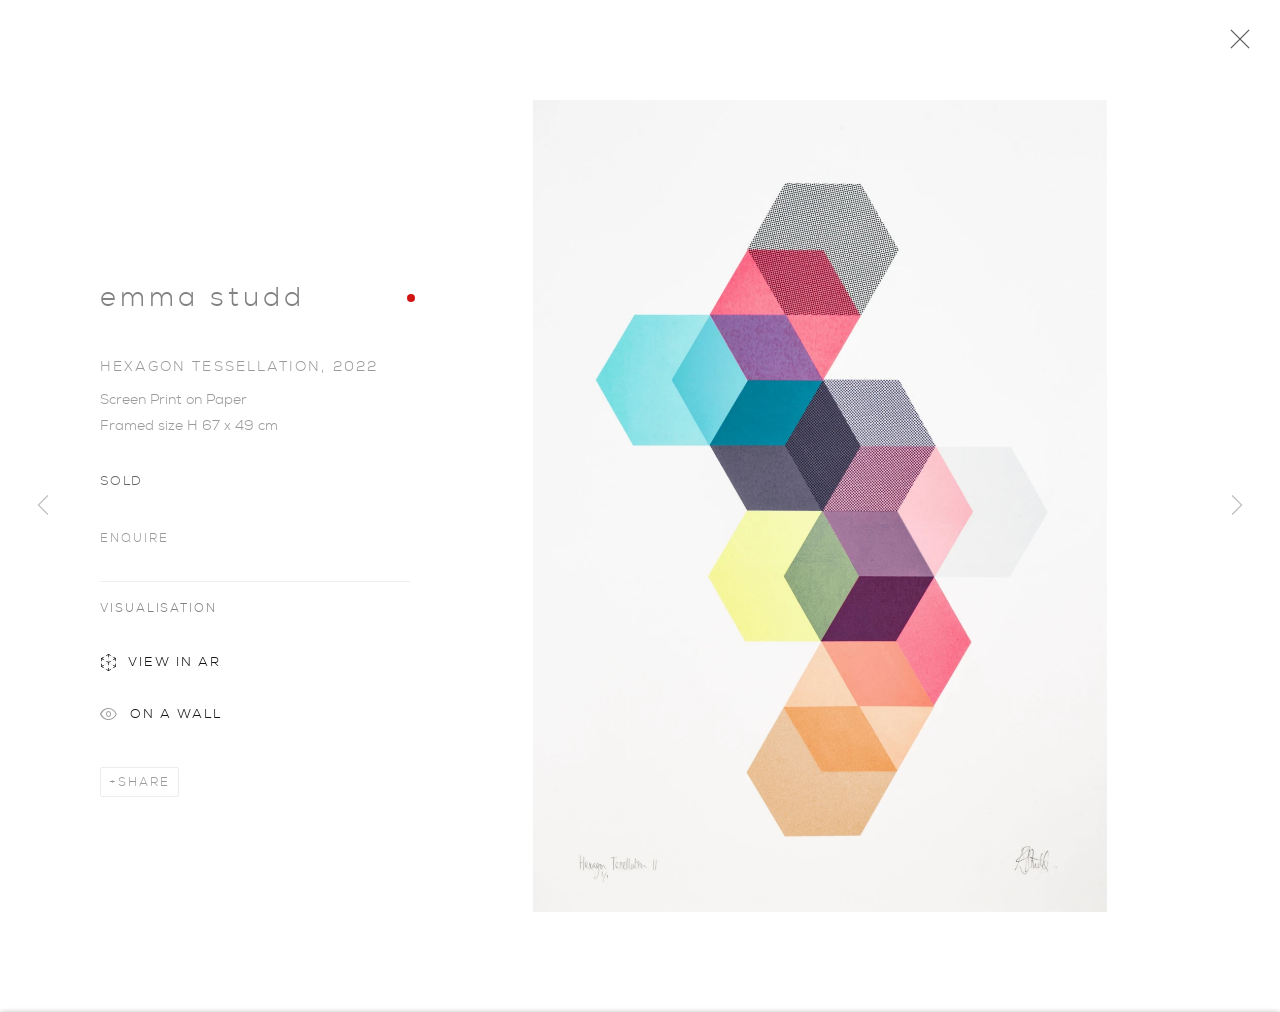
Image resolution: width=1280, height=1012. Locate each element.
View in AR (160, 669)
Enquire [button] (134, 542)
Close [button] (1235, 45)
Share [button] (144, 787)
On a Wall (161, 721)
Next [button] (1237, 506)
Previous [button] (43, 506)
